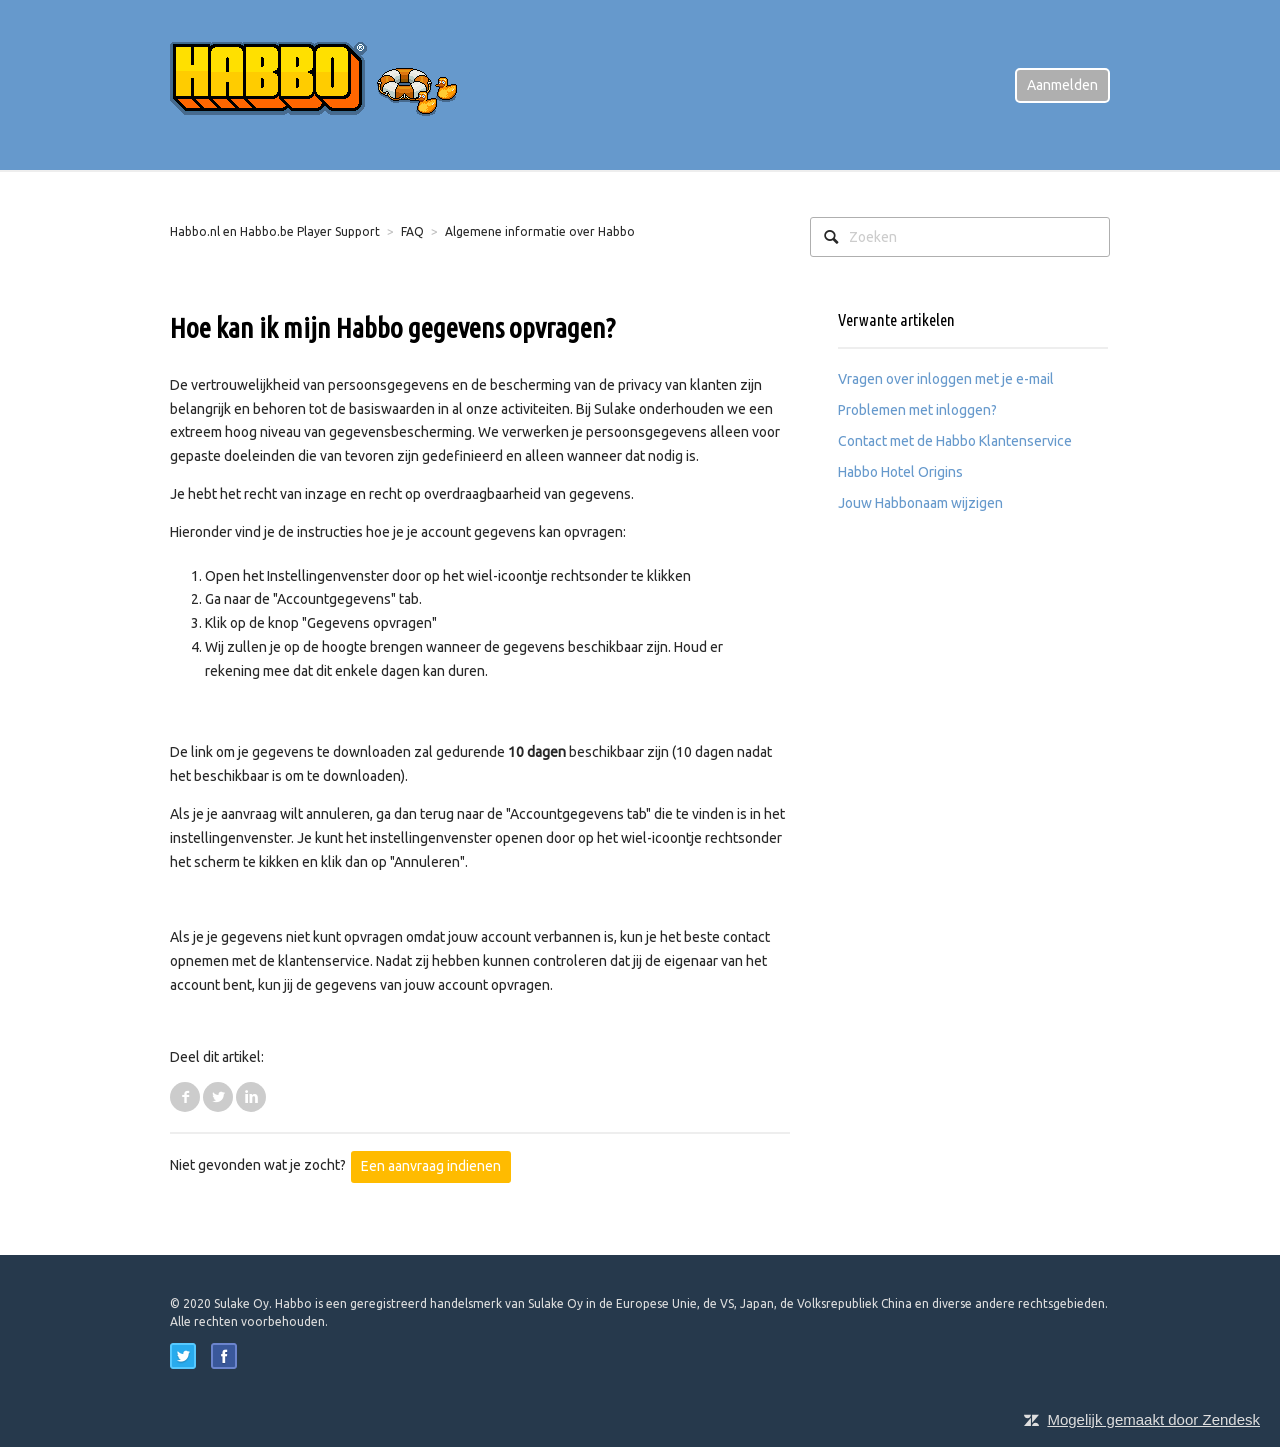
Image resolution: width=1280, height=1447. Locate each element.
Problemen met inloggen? (917, 410)
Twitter (218, 1097)
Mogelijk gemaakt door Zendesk (1153, 1419)
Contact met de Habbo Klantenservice (955, 441)
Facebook (185, 1097)
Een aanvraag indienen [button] (431, 1166)
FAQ (412, 231)
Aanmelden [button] (1062, 85)
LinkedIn (251, 1097)
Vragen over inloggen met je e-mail (946, 379)
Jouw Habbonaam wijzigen (920, 503)
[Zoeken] (960, 237)
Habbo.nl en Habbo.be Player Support (275, 231)
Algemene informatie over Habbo (540, 231)
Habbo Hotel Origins (900, 472)
